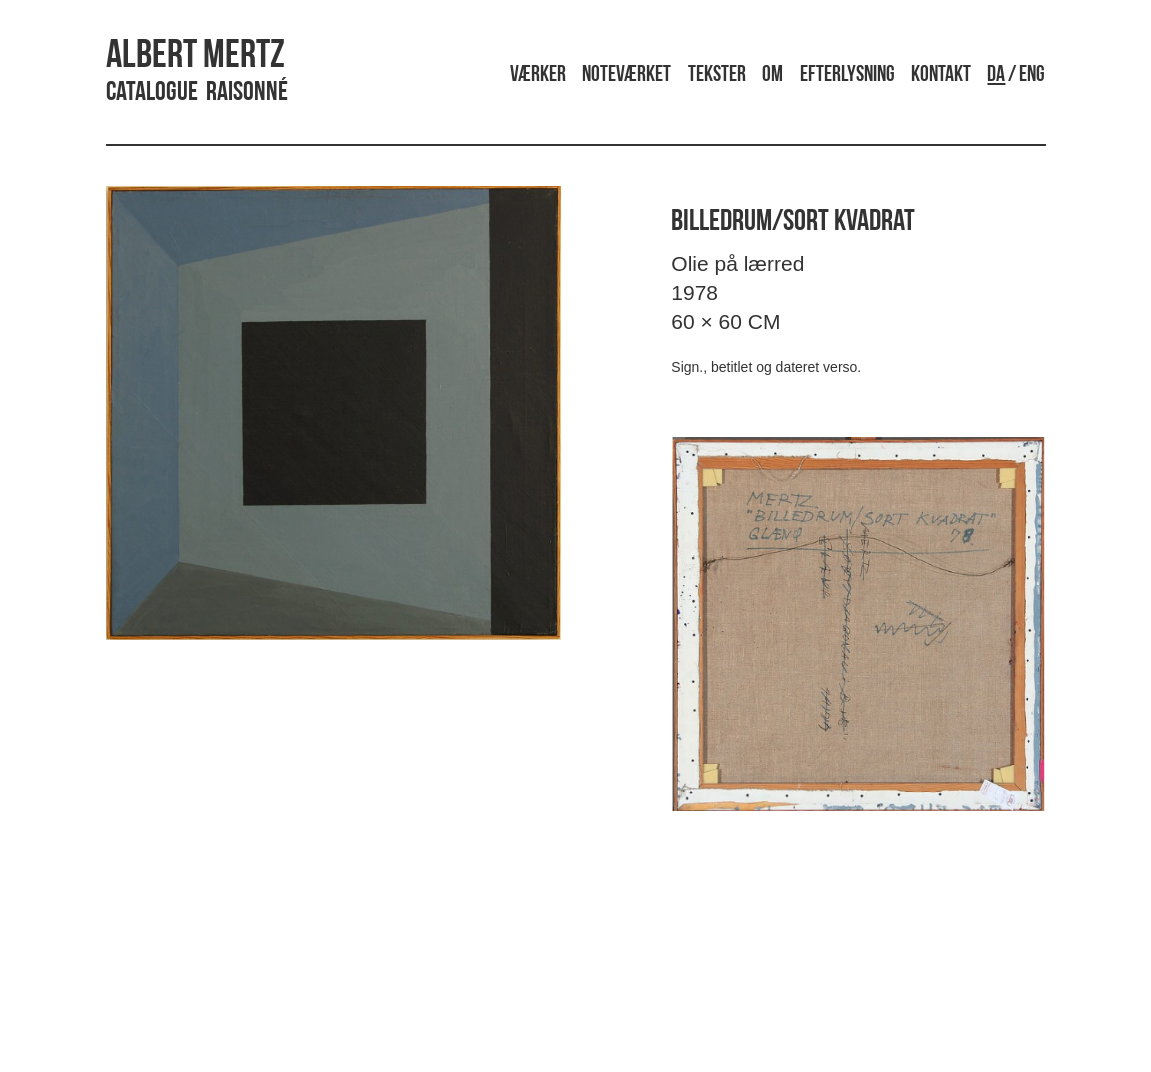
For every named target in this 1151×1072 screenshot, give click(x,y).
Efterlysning (847, 75)
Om (772, 75)
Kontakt (941, 75)
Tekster (717, 75)
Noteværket (626, 75)
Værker (538, 75)
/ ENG (1016, 75)
